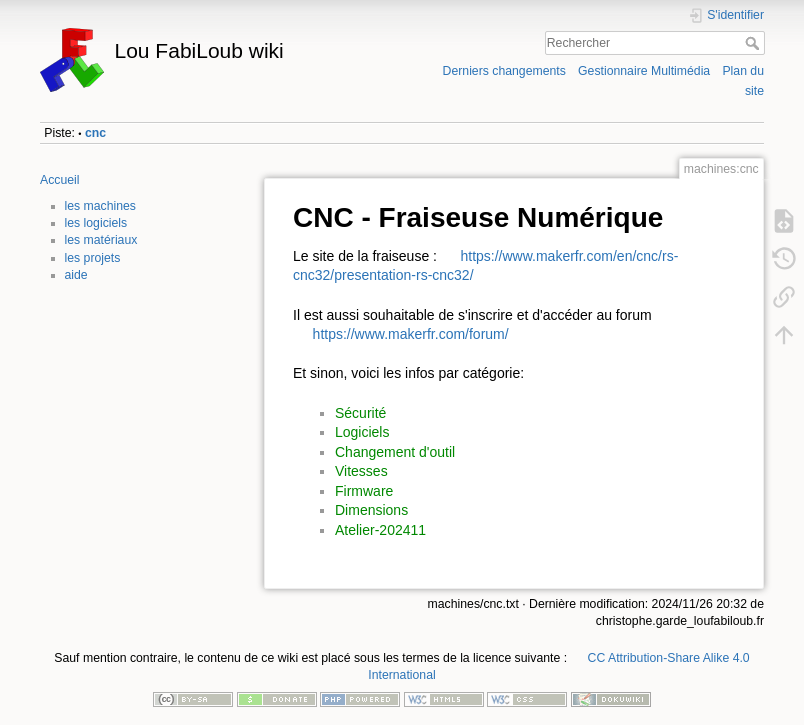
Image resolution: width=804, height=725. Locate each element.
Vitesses (361, 471)
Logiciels (362, 432)
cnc (95, 133)
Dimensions (371, 510)
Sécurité (360, 413)
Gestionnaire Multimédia (644, 71)
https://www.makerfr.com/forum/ (411, 334)
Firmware (364, 491)
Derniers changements (504, 71)
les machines (101, 206)
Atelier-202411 (380, 530)
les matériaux (101, 240)
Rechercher (754, 43)
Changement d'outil (395, 452)
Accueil (60, 180)
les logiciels (96, 223)
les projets (93, 258)
